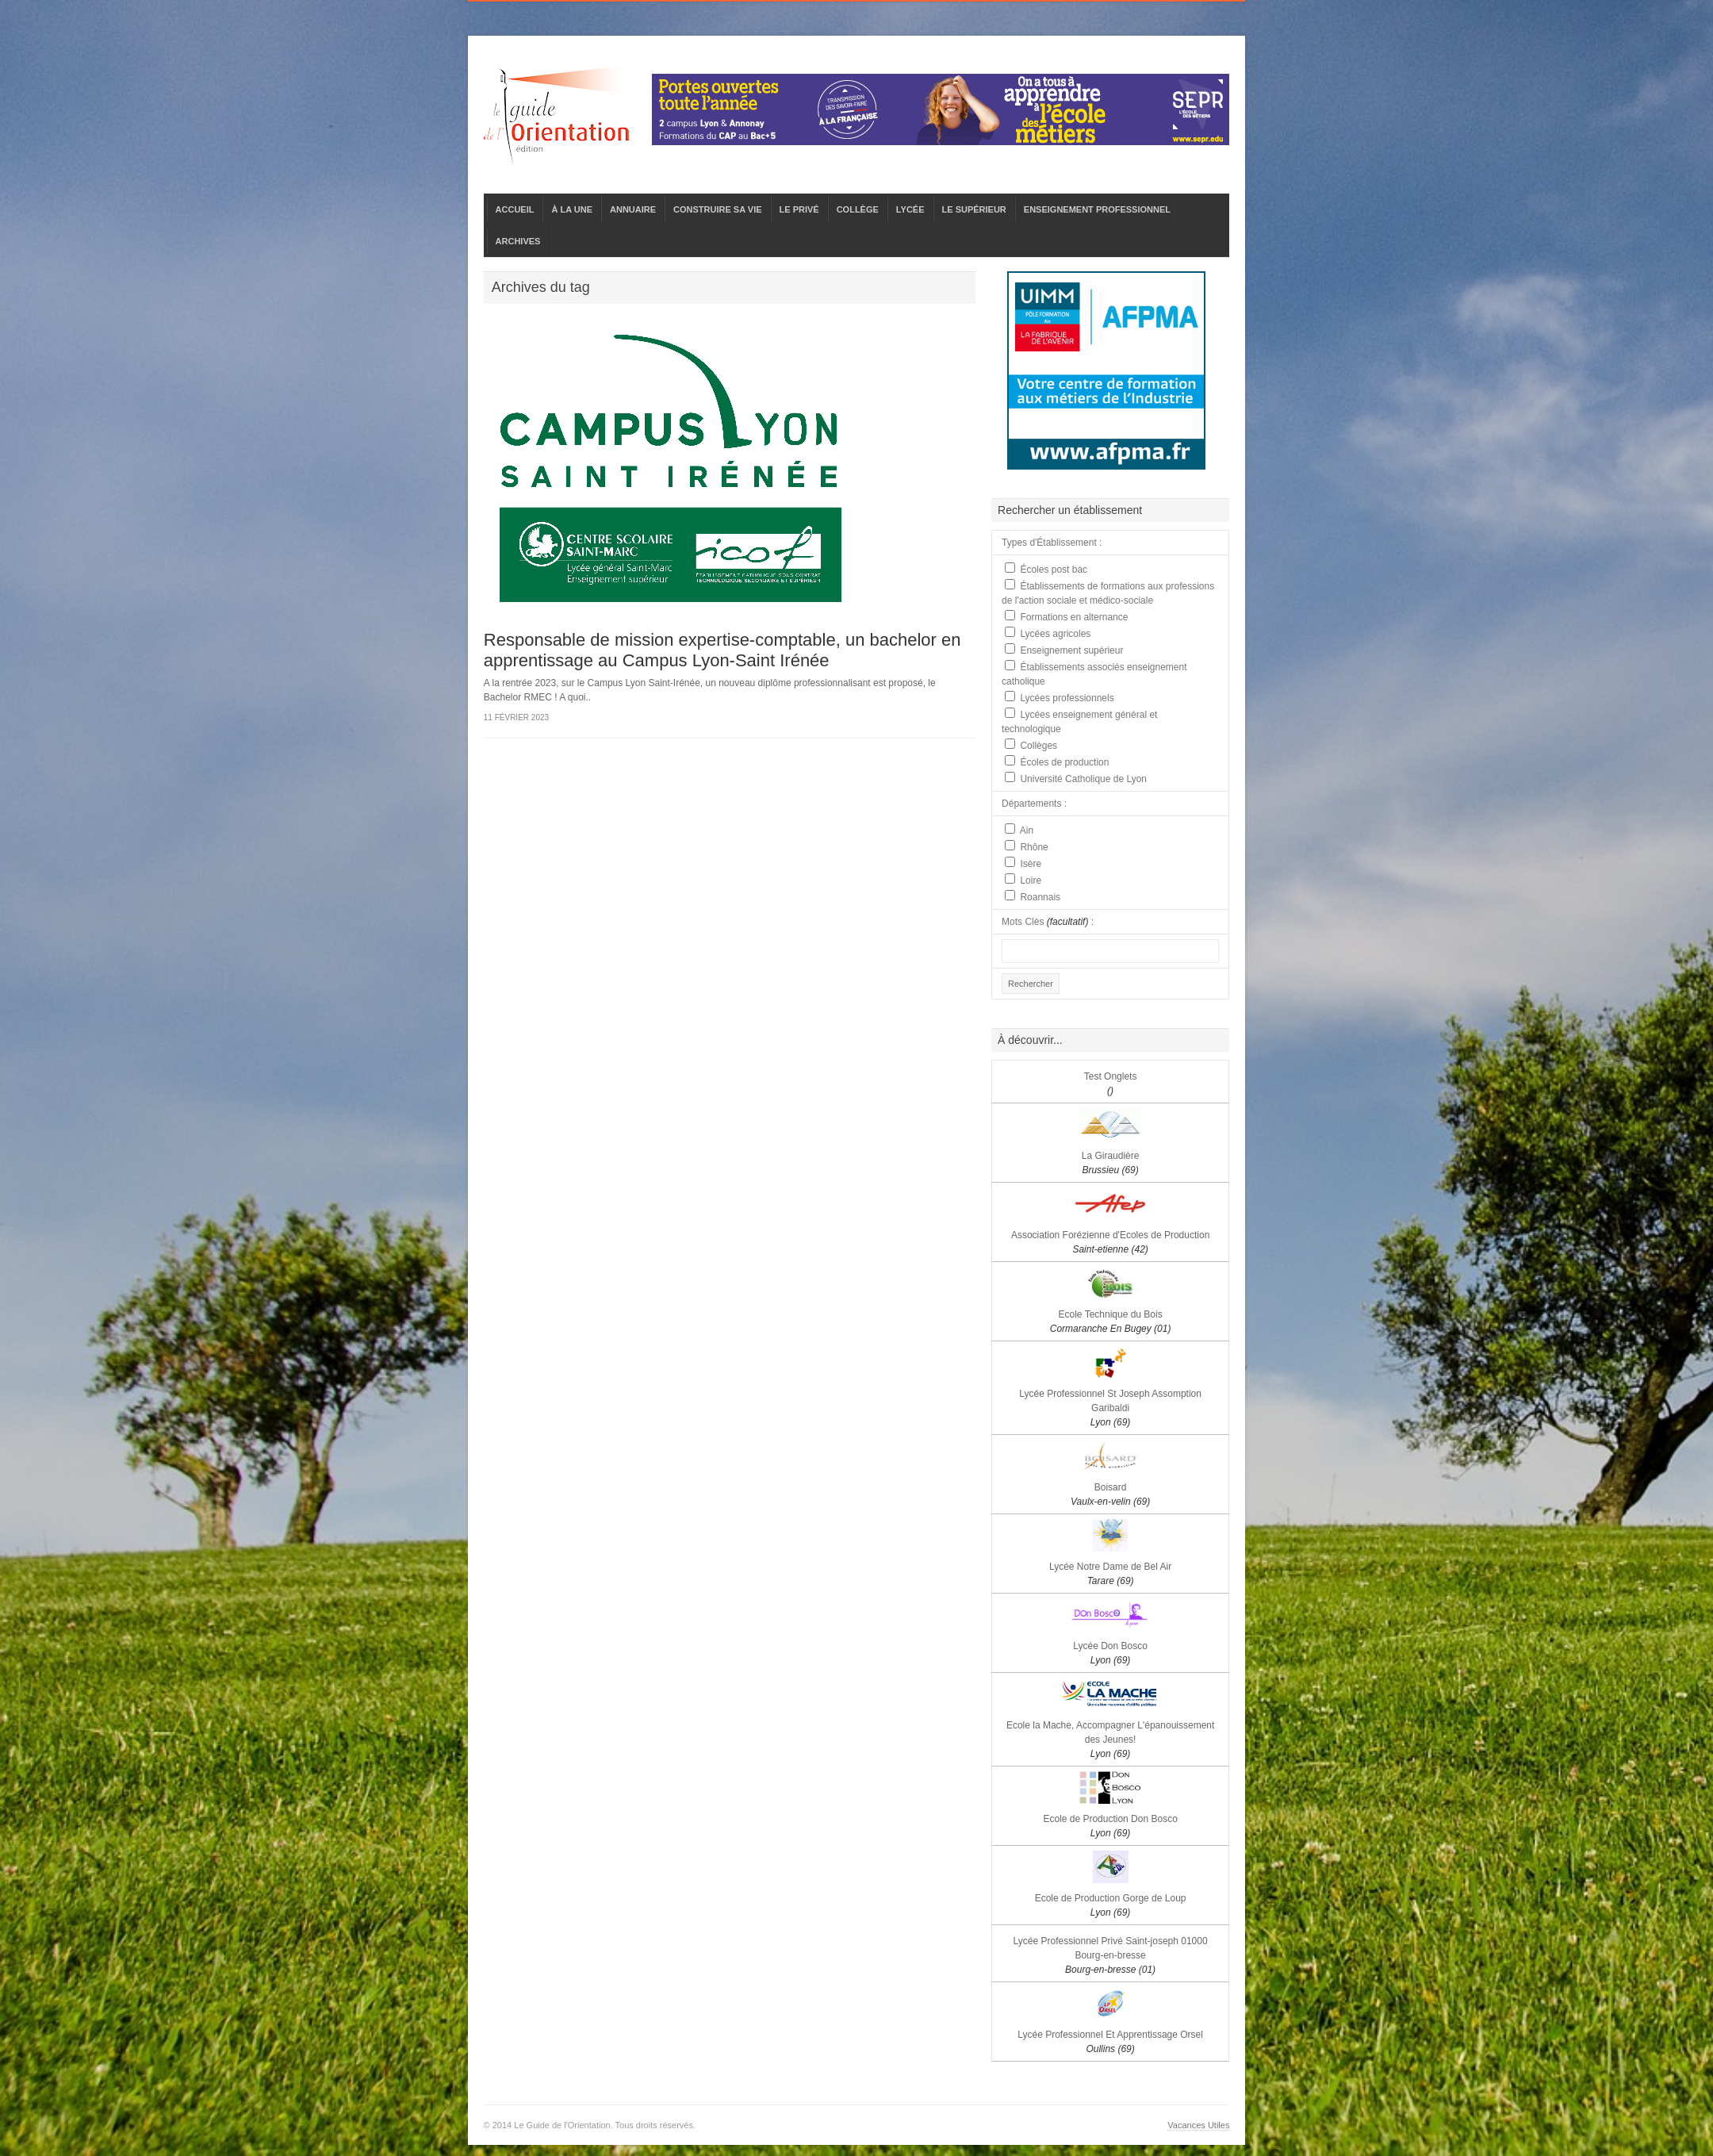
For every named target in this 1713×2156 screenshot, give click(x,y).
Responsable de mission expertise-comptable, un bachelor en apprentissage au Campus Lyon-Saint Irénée (722, 650)
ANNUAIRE (633, 209)
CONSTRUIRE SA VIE (717, 209)
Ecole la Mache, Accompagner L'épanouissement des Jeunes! (1110, 1739)
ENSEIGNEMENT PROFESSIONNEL (1097, 209)
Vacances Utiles (1198, 2125)
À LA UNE (571, 209)
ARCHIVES (518, 241)
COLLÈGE (858, 209)
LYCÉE (910, 209)
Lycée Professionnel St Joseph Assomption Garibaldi (1110, 1408)
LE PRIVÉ (799, 209)
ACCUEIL (515, 209)
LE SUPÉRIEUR (974, 209)
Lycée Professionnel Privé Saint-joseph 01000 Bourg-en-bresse (1111, 1955)
